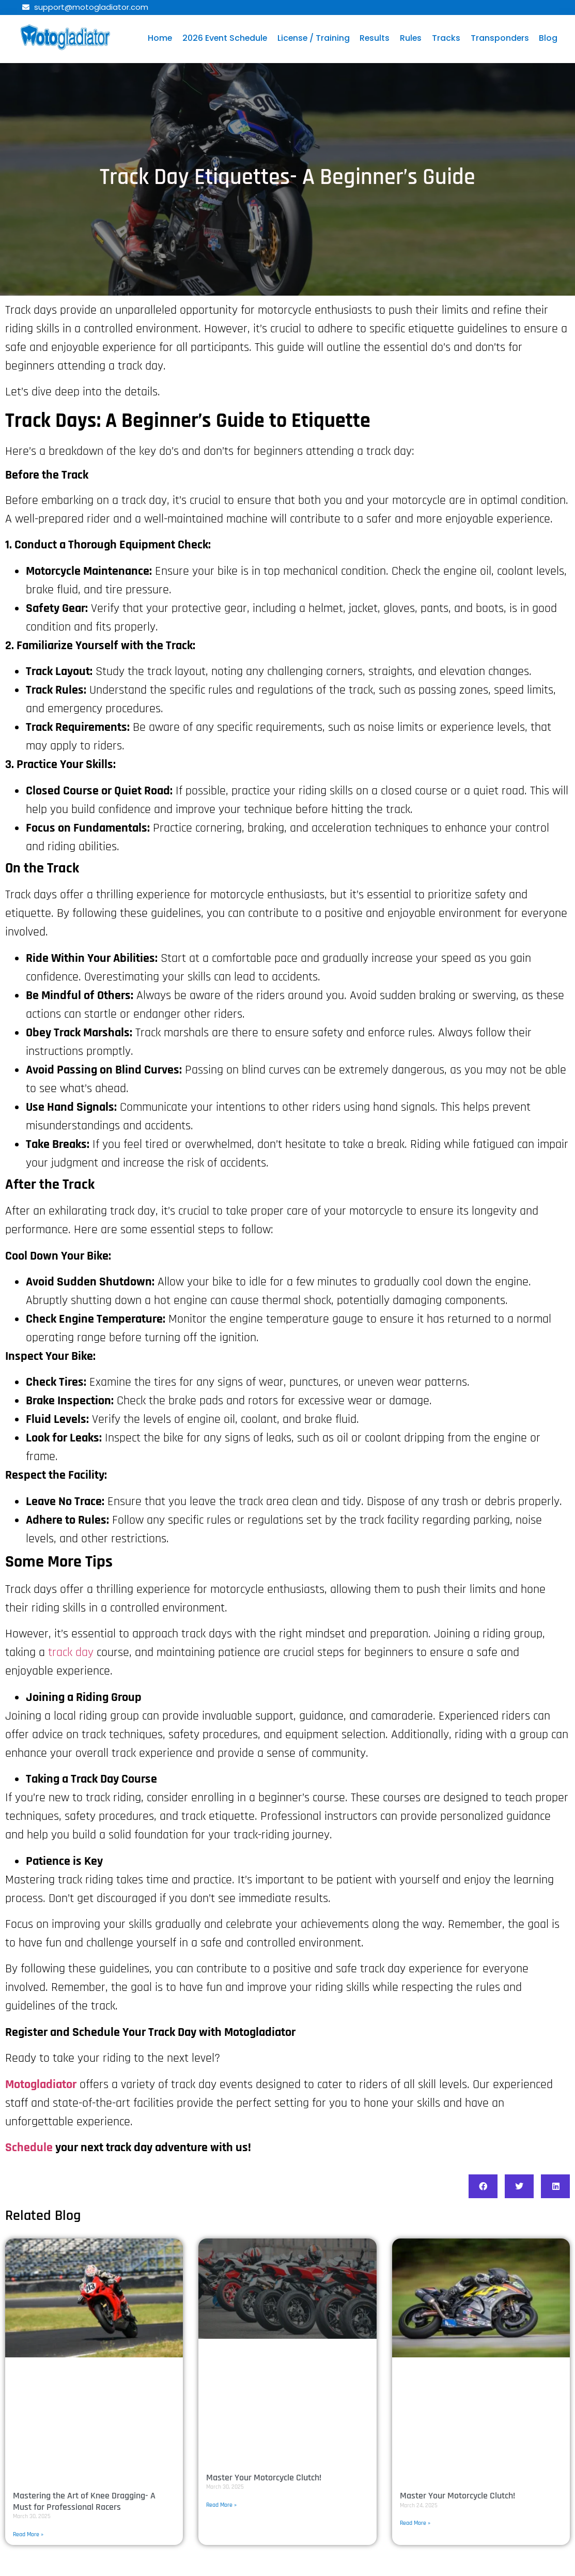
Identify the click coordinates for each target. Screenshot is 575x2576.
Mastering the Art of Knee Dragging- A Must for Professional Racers (84, 2501)
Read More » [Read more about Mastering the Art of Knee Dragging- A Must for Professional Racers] (28, 2534)
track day (71, 1652)
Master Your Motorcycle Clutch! (263, 2477)
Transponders (502, 38)
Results (376, 38)
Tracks (448, 38)
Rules (412, 38)
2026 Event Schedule (223, 38)
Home (157, 38)
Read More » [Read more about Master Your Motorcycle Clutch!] (221, 2505)
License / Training (313, 38)
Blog (551, 38)
